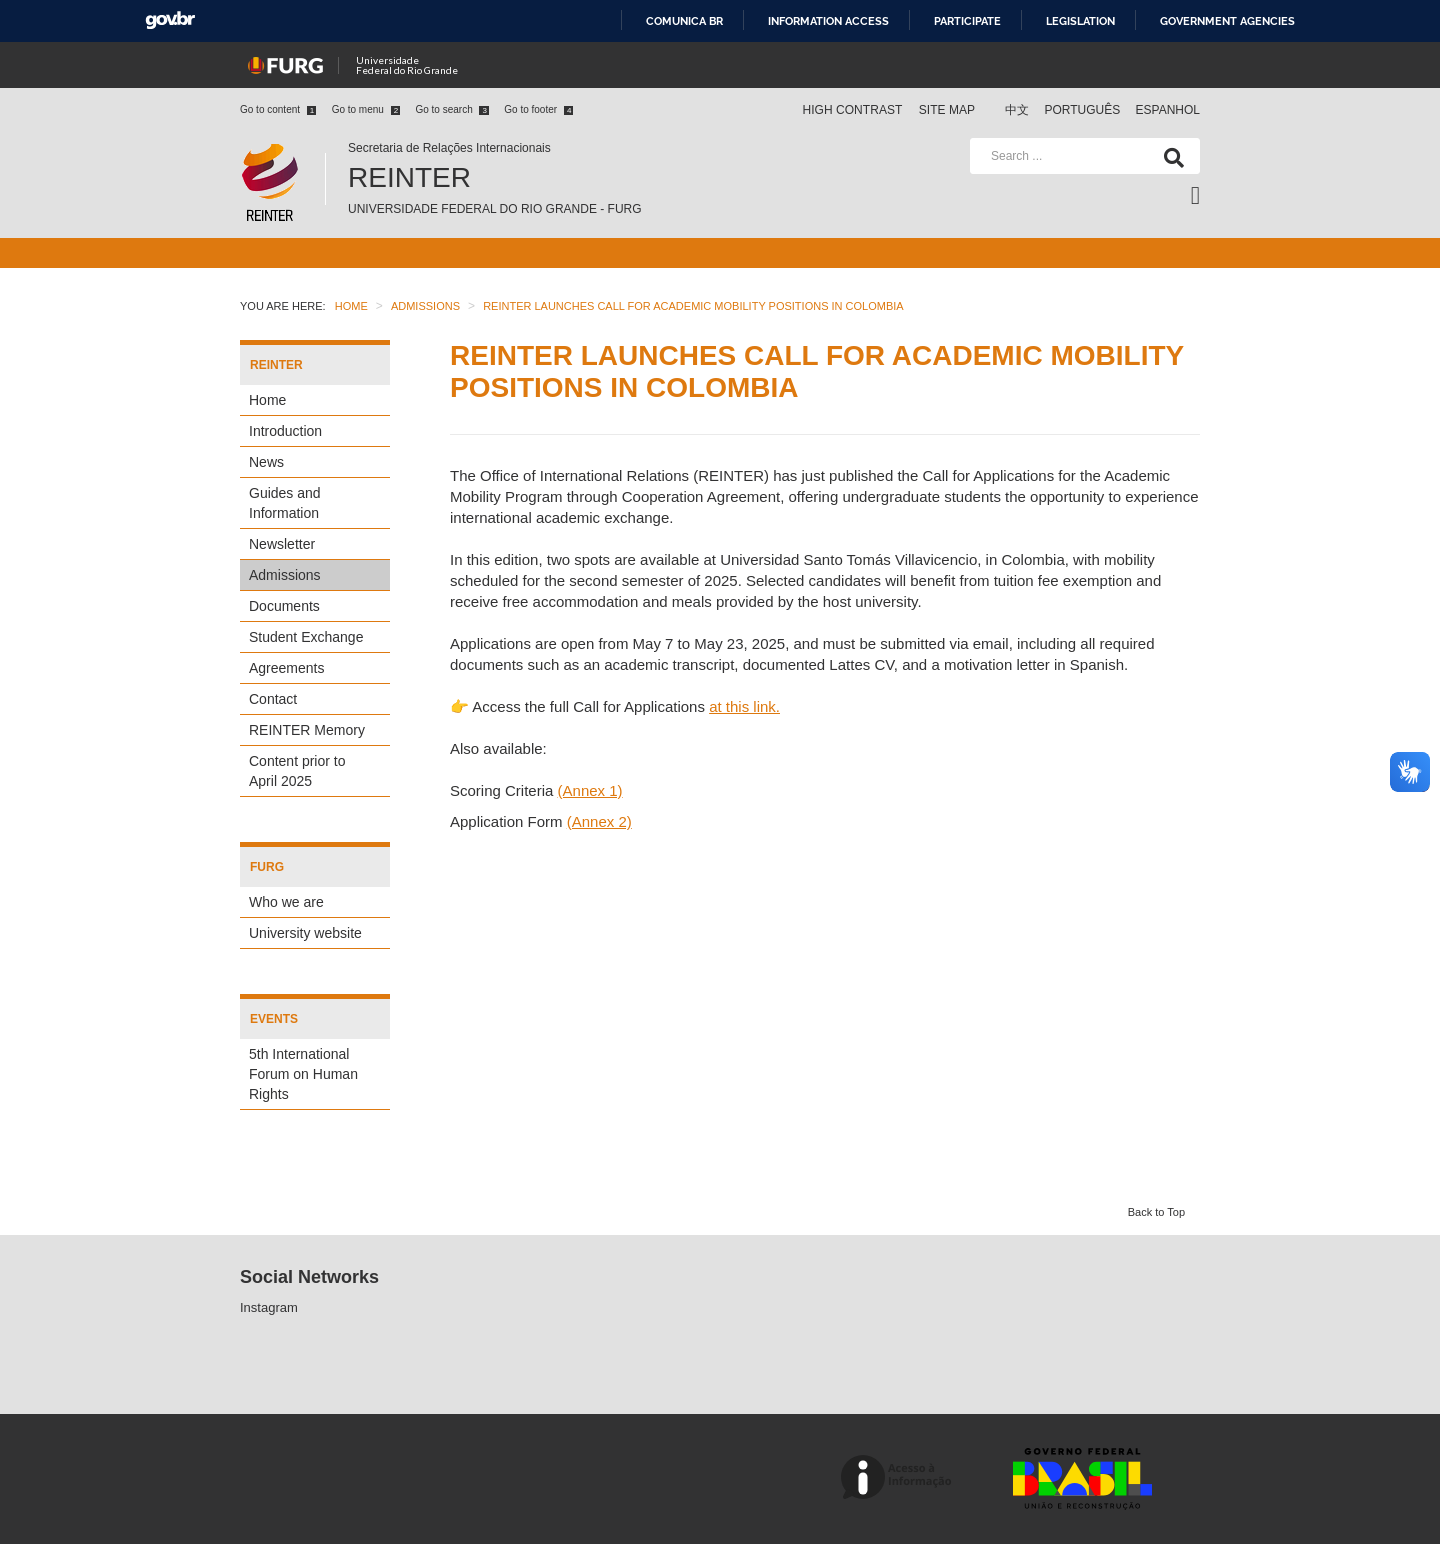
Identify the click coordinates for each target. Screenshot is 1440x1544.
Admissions (285, 575)
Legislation (1080, 21)
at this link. (744, 706)
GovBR (170, 20)
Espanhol (1168, 110)
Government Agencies (1227, 21)
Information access (828, 21)
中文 (1018, 110)
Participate (967, 21)
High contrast (852, 110)
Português (1083, 110)
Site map (947, 110)
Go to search (451, 109)
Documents (284, 606)
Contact (273, 699)
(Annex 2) (599, 821)
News (266, 462)
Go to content (278, 109)
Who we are (286, 902)
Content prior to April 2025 (297, 771)
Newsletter (282, 544)
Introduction (285, 431)
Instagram (269, 1307)
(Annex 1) (590, 790)
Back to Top (1156, 1212)
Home (267, 400)
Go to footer (538, 109)
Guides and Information (285, 503)
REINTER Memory (307, 730)
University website (305, 933)
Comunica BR (684, 21)
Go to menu (366, 109)
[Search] (1170, 156)
